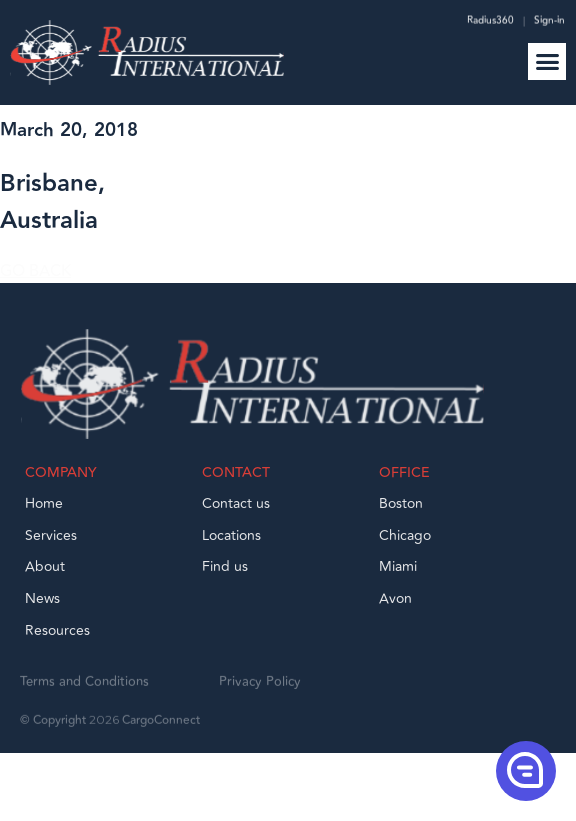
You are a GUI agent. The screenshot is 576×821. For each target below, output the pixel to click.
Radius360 (489, 22)
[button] (547, 62)
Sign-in (549, 22)
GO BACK (35, 279)
